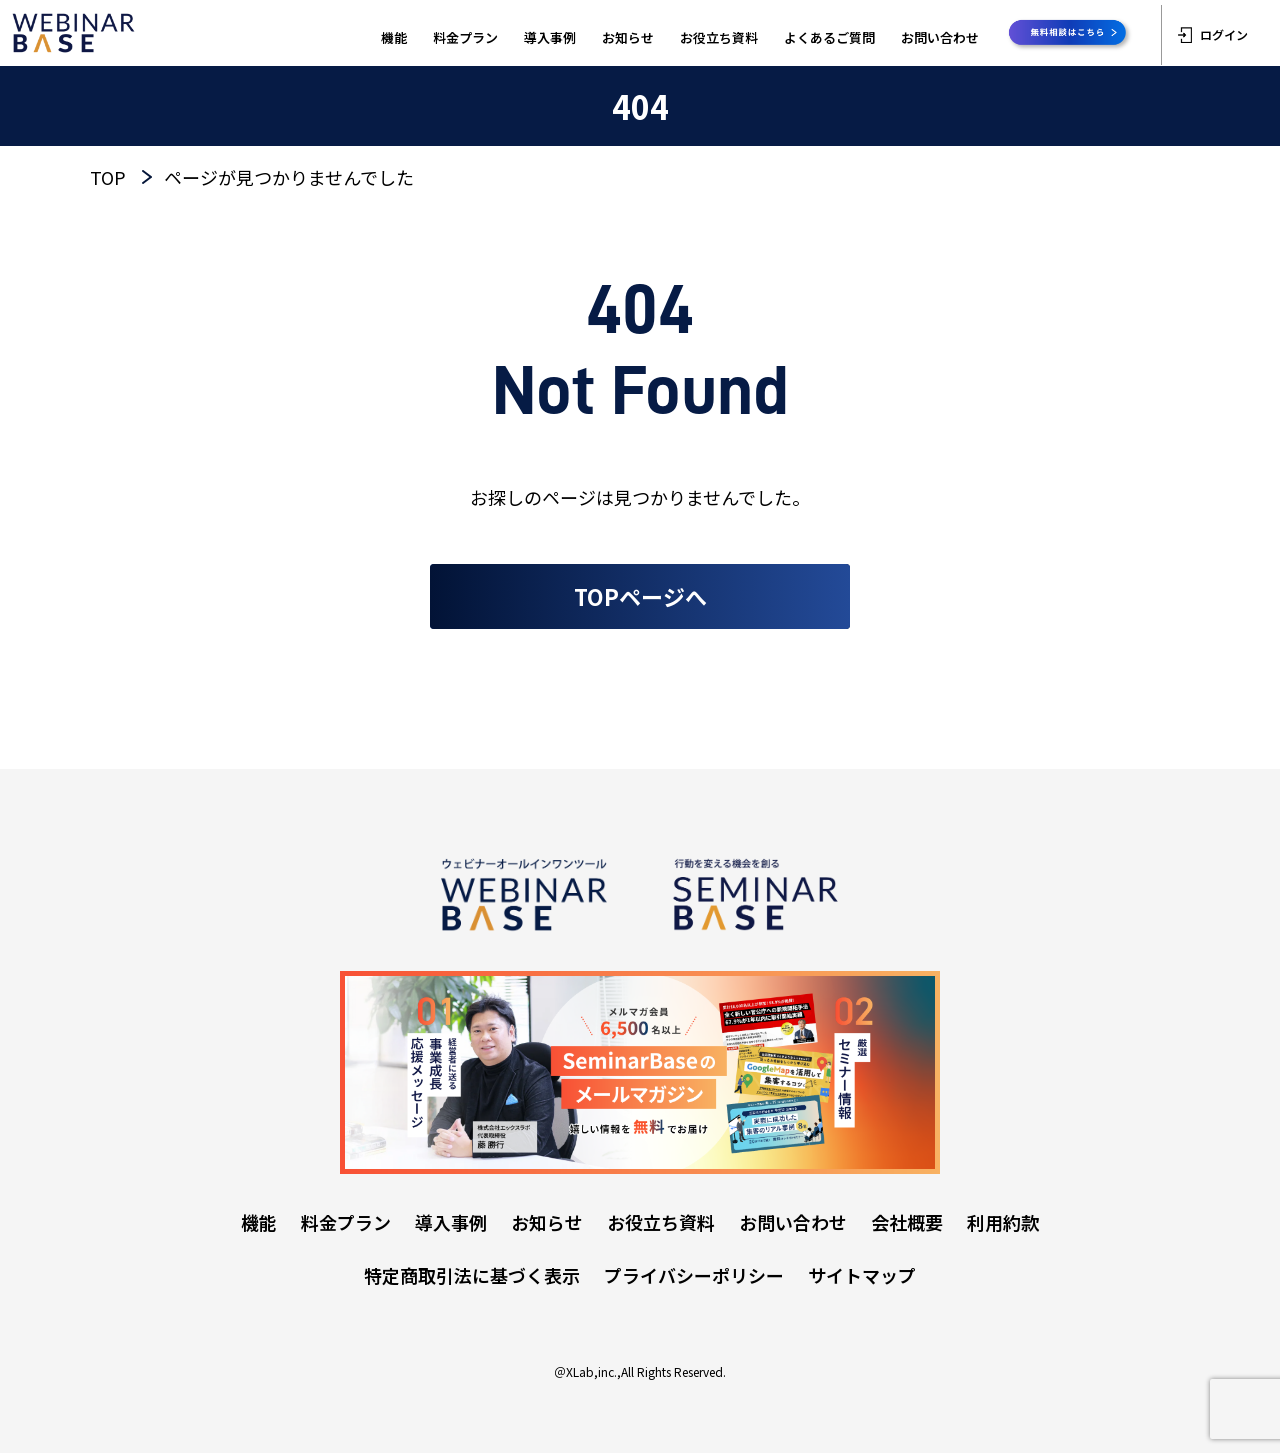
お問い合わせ (940, 37)
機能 (394, 37)
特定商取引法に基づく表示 (472, 1275)
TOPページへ (640, 596)
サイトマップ (862, 1275)
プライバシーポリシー (694, 1275)
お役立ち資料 (719, 37)
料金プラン (465, 37)
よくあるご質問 (829, 37)
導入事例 (550, 37)
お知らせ (628, 37)
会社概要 (907, 1222)
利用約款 (1003, 1222)
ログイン (1213, 34)
